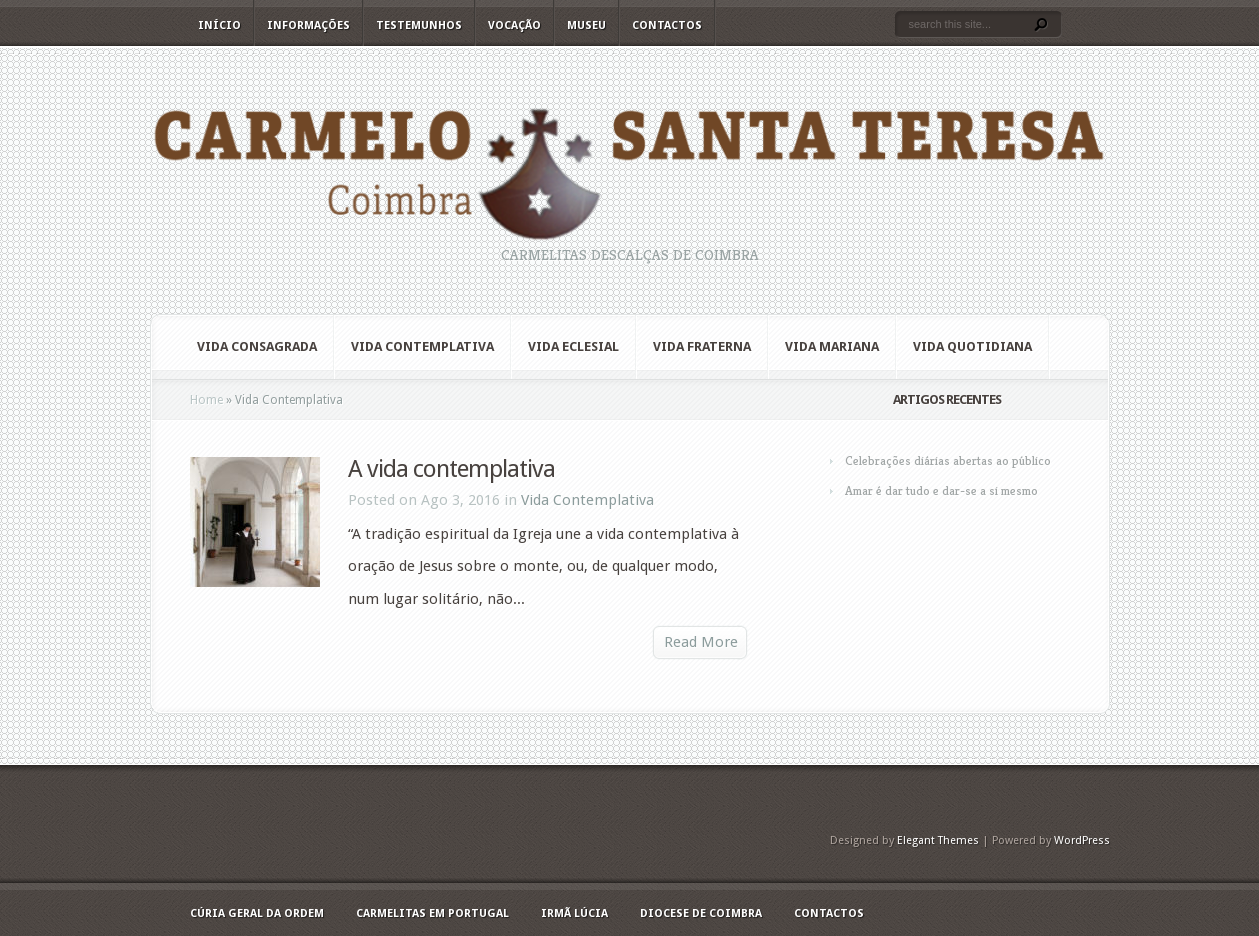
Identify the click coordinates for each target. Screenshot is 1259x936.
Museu (586, 25)
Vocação (514, 25)
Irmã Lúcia (574, 913)
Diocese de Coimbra (701, 913)
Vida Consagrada (257, 346)
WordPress (1082, 840)
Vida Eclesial (573, 346)
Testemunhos (419, 25)
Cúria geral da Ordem (257, 913)
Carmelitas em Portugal (432, 913)
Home (206, 400)
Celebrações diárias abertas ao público (948, 460)
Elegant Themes (938, 840)
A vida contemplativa (451, 469)
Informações (308, 25)
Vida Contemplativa (422, 346)
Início (219, 25)
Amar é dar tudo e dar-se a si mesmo (941, 490)
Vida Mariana (832, 346)
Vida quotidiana (972, 346)
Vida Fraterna (702, 346)
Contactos (667, 25)
